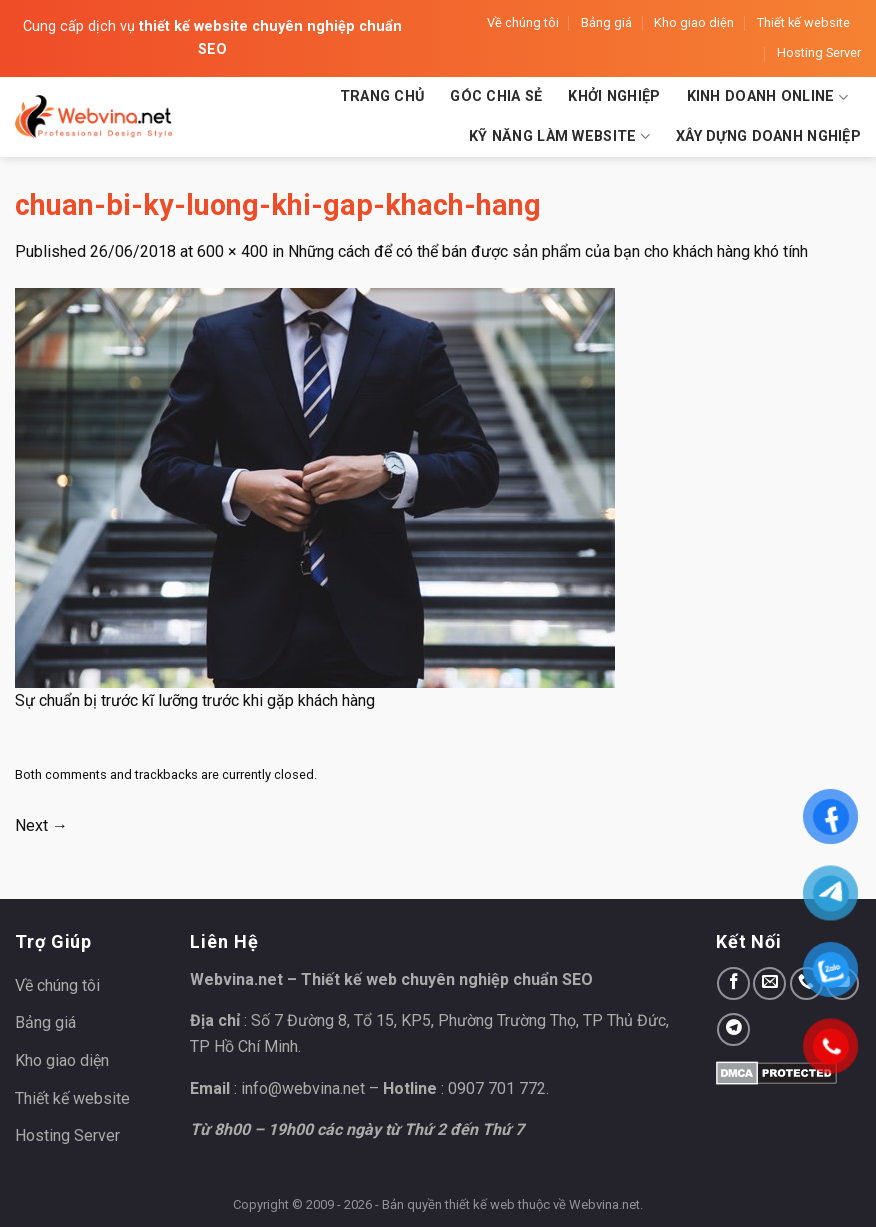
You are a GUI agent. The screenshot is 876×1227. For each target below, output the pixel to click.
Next (41, 825)
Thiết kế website (803, 22)
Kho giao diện (694, 22)
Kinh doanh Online (767, 97)
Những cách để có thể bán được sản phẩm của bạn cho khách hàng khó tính (548, 251)
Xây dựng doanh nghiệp (768, 136)
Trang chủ (382, 96)
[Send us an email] (769, 983)
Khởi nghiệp (614, 96)
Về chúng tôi (523, 22)
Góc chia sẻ (496, 96)
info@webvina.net (303, 1088)
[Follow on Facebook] (733, 983)
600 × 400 (232, 251)
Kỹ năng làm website (559, 136)
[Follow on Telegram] (733, 1029)
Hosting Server (819, 52)
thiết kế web (480, 1204)
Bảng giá (606, 22)
